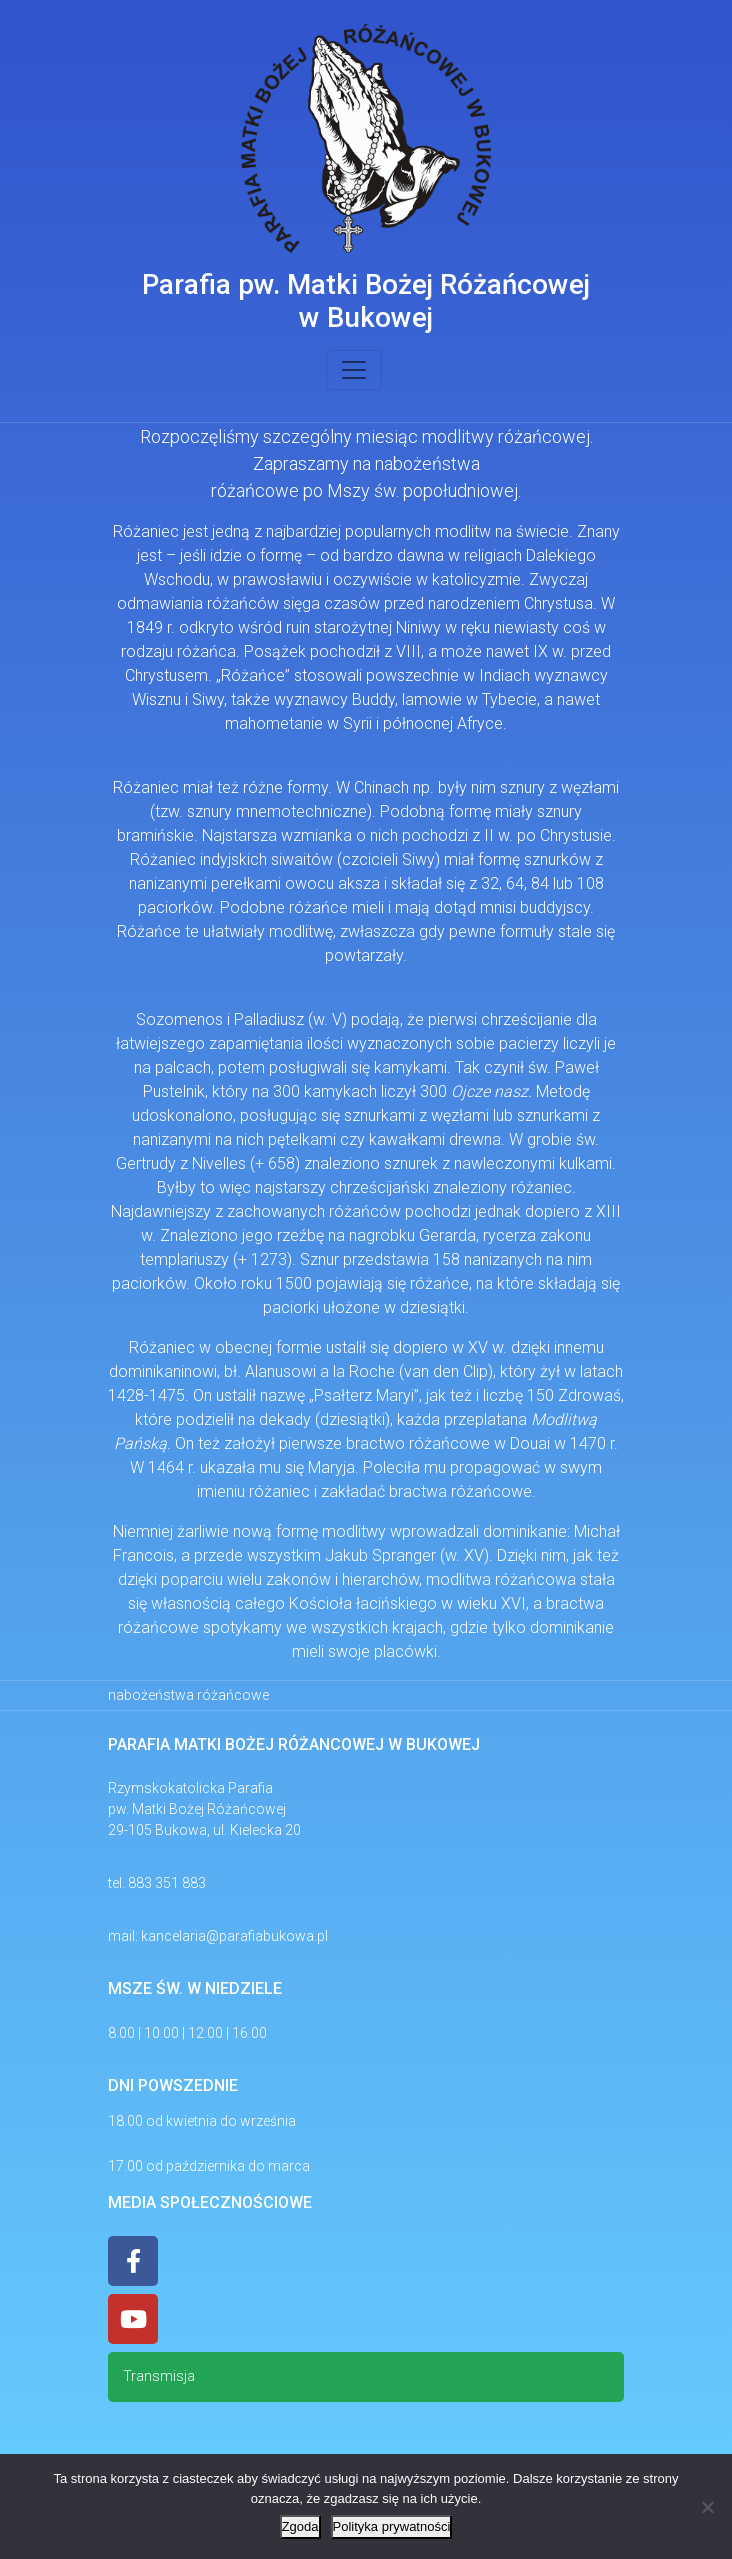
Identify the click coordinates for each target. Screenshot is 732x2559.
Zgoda (300, 2526)
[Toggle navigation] (354, 370)
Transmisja (159, 2376)
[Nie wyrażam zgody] (707, 2507)
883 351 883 (167, 1883)
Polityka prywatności (392, 2526)
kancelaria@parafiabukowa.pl (234, 1936)
